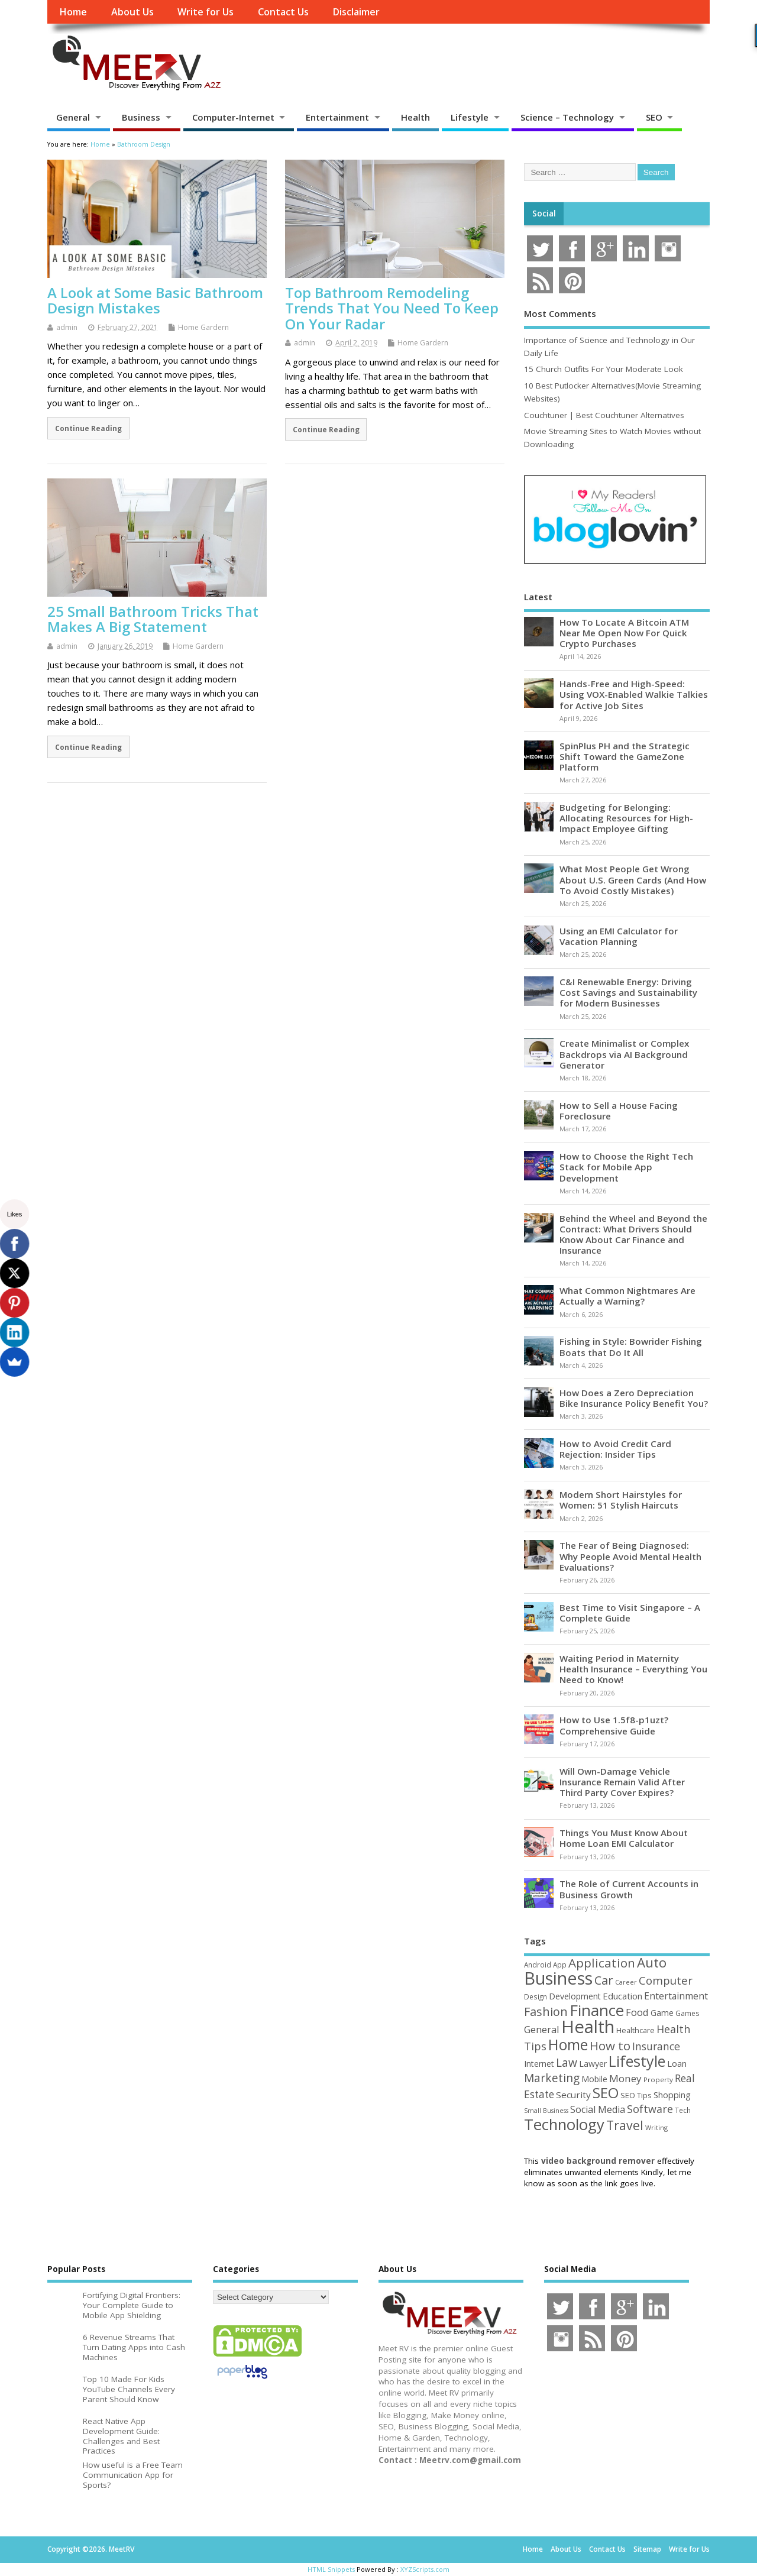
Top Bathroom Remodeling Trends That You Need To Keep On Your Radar (392, 308)
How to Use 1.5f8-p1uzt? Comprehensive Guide (613, 1725)
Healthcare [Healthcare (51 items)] (635, 2030)
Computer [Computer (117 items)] (666, 1980)
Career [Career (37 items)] (626, 1982)
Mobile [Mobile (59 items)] (594, 2079)
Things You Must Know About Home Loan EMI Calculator (623, 1838)
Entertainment (337, 117)
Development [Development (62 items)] (575, 1996)
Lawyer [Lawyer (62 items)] (593, 2063)
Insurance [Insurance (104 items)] (656, 2046)
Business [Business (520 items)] (558, 1977)
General (73, 117)
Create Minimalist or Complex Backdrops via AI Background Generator (624, 1053)
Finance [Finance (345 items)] (597, 2010)
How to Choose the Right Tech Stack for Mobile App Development (626, 1166)
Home (73, 11)
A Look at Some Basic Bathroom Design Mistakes (155, 300)
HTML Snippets (331, 2569)
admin (66, 327)
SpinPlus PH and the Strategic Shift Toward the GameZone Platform (624, 756)
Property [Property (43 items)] (658, 2079)
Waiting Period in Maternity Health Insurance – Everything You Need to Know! (633, 1668)
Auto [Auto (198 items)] (652, 1962)
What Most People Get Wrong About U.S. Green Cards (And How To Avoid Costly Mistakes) (632, 879)
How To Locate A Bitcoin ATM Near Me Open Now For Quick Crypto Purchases (624, 632)
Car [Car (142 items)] (603, 1980)
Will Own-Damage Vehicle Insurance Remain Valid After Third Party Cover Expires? (622, 1781)
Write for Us (205, 11)
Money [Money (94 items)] (625, 2078)
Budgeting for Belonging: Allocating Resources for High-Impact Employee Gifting (626, 817)
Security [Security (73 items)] (573, 2095)
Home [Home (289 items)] (568, 2044)
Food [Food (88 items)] (637, 2012)
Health (415, 117)
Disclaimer (356, 11)
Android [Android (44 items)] (537, 1964)
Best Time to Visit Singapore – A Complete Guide (629, 1612)
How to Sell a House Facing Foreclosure (618, 1110)
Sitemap (647, 2549)
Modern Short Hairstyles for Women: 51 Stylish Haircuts (620, 1499)
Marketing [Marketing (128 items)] (552, 2078)
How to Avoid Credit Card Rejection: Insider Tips (615, 1449)
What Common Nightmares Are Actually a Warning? (627, 1295)
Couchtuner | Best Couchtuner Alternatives (604, 415)
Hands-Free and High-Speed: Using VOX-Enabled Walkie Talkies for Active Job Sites (633, 694)
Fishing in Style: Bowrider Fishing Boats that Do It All (630, 1346)
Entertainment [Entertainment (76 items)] (676, 1995)
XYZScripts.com (424, 2569)
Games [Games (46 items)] (687, 2013)
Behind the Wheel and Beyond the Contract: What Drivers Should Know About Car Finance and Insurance (633, 1234)
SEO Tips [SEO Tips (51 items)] (636, 2095)
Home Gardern (203, 327)
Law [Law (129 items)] (566, 2062)
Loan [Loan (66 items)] (677, 2063)
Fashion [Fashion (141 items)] (546, 2012)
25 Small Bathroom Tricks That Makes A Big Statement (152, 618)
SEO (654, 117)
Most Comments (560, 313)
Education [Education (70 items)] (622, 1996)
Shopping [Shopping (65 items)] (672, 2095)
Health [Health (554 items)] (587, 2026)
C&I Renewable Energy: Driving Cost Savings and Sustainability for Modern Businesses (628, 992)
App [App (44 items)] (560, 1964)
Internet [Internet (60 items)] (539, 2063)
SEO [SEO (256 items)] (606, 2092)
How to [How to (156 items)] (610, 2045)
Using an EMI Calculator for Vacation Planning (618, 936)
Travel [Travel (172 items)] (624, 2125)
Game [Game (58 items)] (662, 2012)
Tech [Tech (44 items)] (683, 2110)
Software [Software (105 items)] (650, 2109)
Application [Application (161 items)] (601, 1962)
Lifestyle (470, 117)
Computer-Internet (233, 117)
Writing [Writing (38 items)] (656, 2127)
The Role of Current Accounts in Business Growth (628, 1889)
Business (141, 117)
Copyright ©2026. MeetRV (90, 2549)
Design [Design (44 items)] (535, 1996)
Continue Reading (88, 428)
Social (544, 213)
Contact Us (283, 11)
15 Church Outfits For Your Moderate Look (603, 369)
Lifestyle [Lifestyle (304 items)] (637, 2061)
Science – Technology (567, 117)
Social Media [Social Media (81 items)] (597, 2109)
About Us (132, 11)
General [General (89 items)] (541, 2029)
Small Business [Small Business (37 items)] (546, 2110)
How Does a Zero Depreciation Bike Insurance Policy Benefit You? (633, 1398)
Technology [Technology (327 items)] (564, 2124)
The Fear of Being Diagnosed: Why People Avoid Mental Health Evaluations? (630, 1555)
